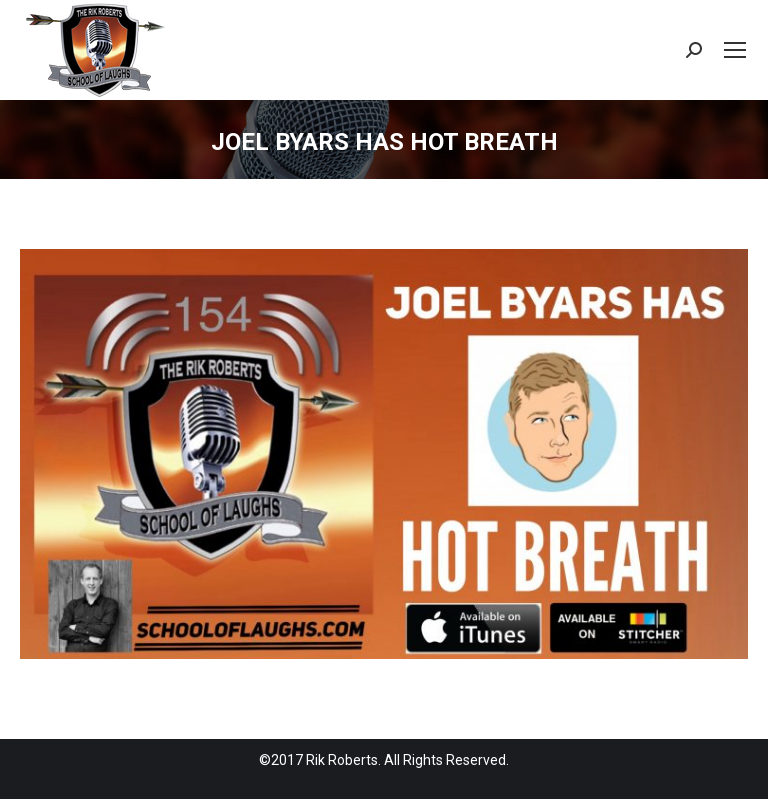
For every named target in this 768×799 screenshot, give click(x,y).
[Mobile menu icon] (735, 50)
